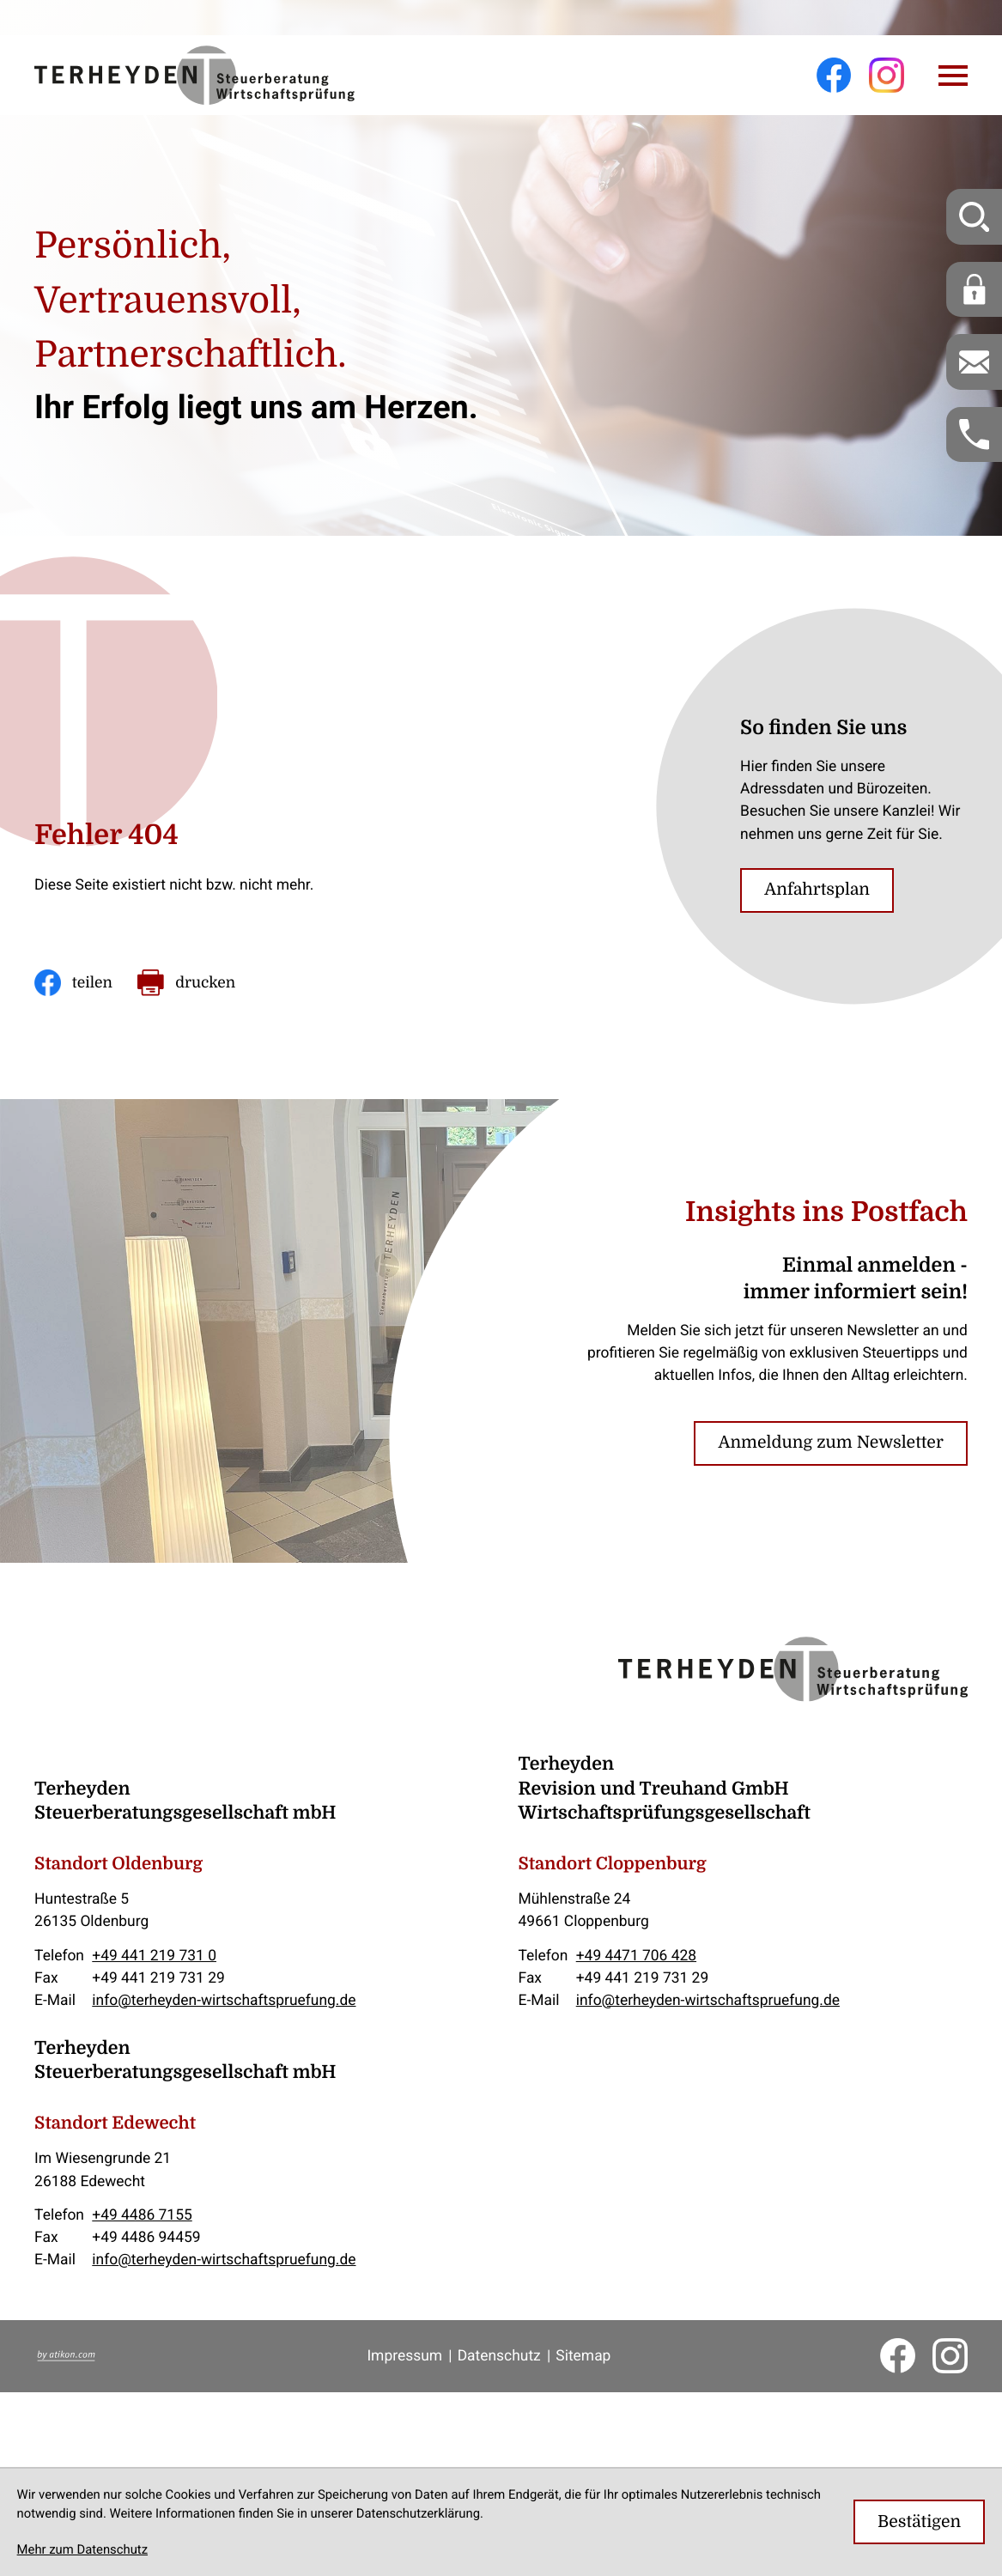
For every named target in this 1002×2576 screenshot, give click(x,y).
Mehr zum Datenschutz (82, 2549)
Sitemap (583, 2356)
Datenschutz (499, 2356)
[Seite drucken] (186, 982)
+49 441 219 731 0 (154, 1955)
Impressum (404, 2356)
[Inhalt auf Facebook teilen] (73, 982)
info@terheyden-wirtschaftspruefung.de (223, 1999)
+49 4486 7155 (141, 2214)
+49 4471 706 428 (636, 1955)
